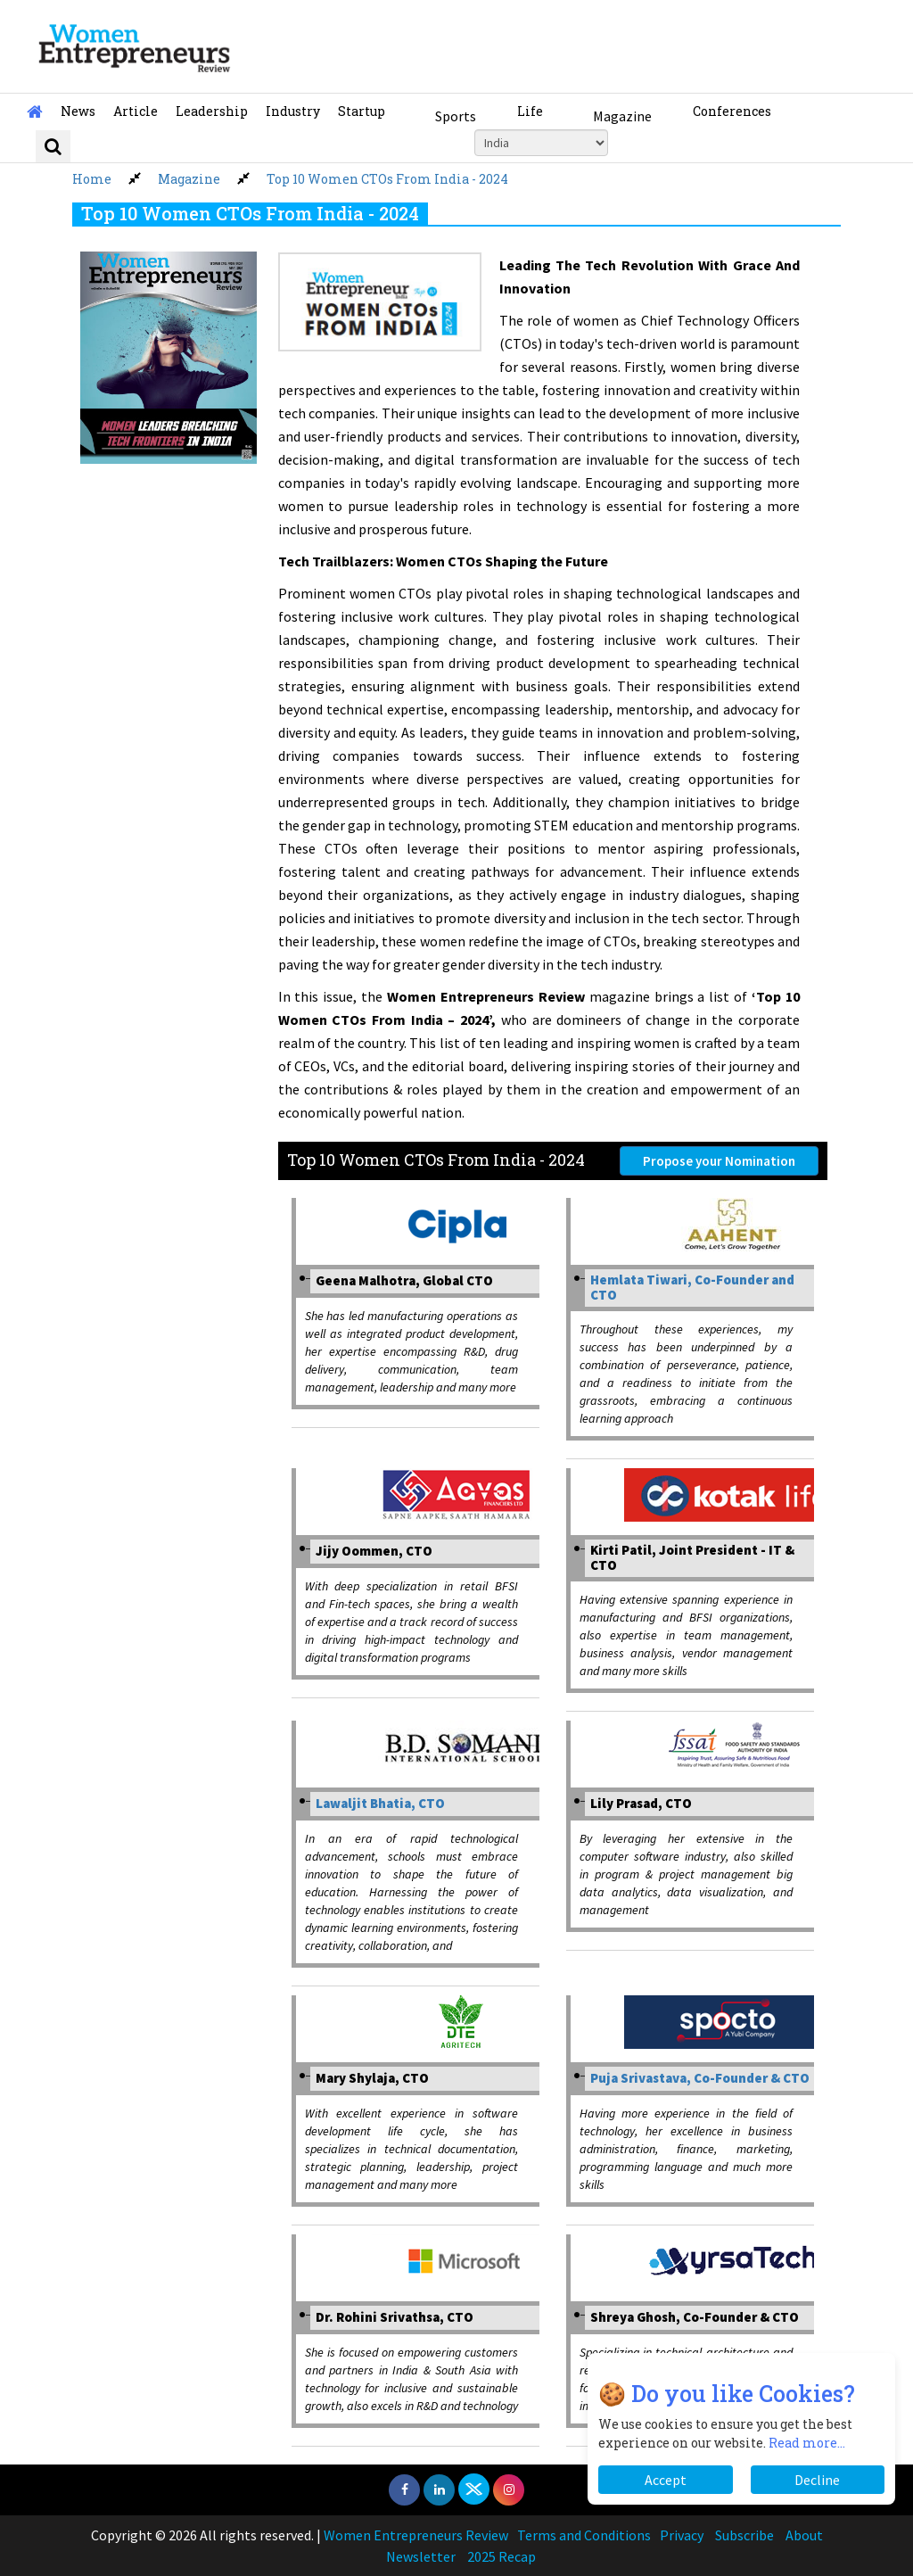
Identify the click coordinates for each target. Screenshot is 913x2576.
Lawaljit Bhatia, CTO (380, 1803)
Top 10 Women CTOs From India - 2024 (387, 178)
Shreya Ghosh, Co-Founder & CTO (694, 2316)
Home (91, 178)
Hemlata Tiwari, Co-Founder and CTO (692, 1287)
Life (530, 111)
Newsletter (421, 2556)
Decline (817, 2480)
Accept (666, 2480)
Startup (361, 111)
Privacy (681, 2535)
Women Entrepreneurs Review (416, 2535)
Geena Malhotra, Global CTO (404, 1280)
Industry (293, 111)
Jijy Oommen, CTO (374, 1550)
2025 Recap (501, 2556)
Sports (455, 116)
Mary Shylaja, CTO (372, 2077)
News (78, 111)
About (804, 2535)
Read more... (807, 2442)
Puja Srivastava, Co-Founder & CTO (700, 2077)
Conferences (732, 111)
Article (135, 111)
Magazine (622, 116)
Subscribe (744, 2535)
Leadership (212, 111)
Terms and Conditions (584, 2535)
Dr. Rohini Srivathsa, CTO (394, 2316)
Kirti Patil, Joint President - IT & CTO (692, 1557)
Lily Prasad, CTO (641, 1803)
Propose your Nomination (719, 1160)
